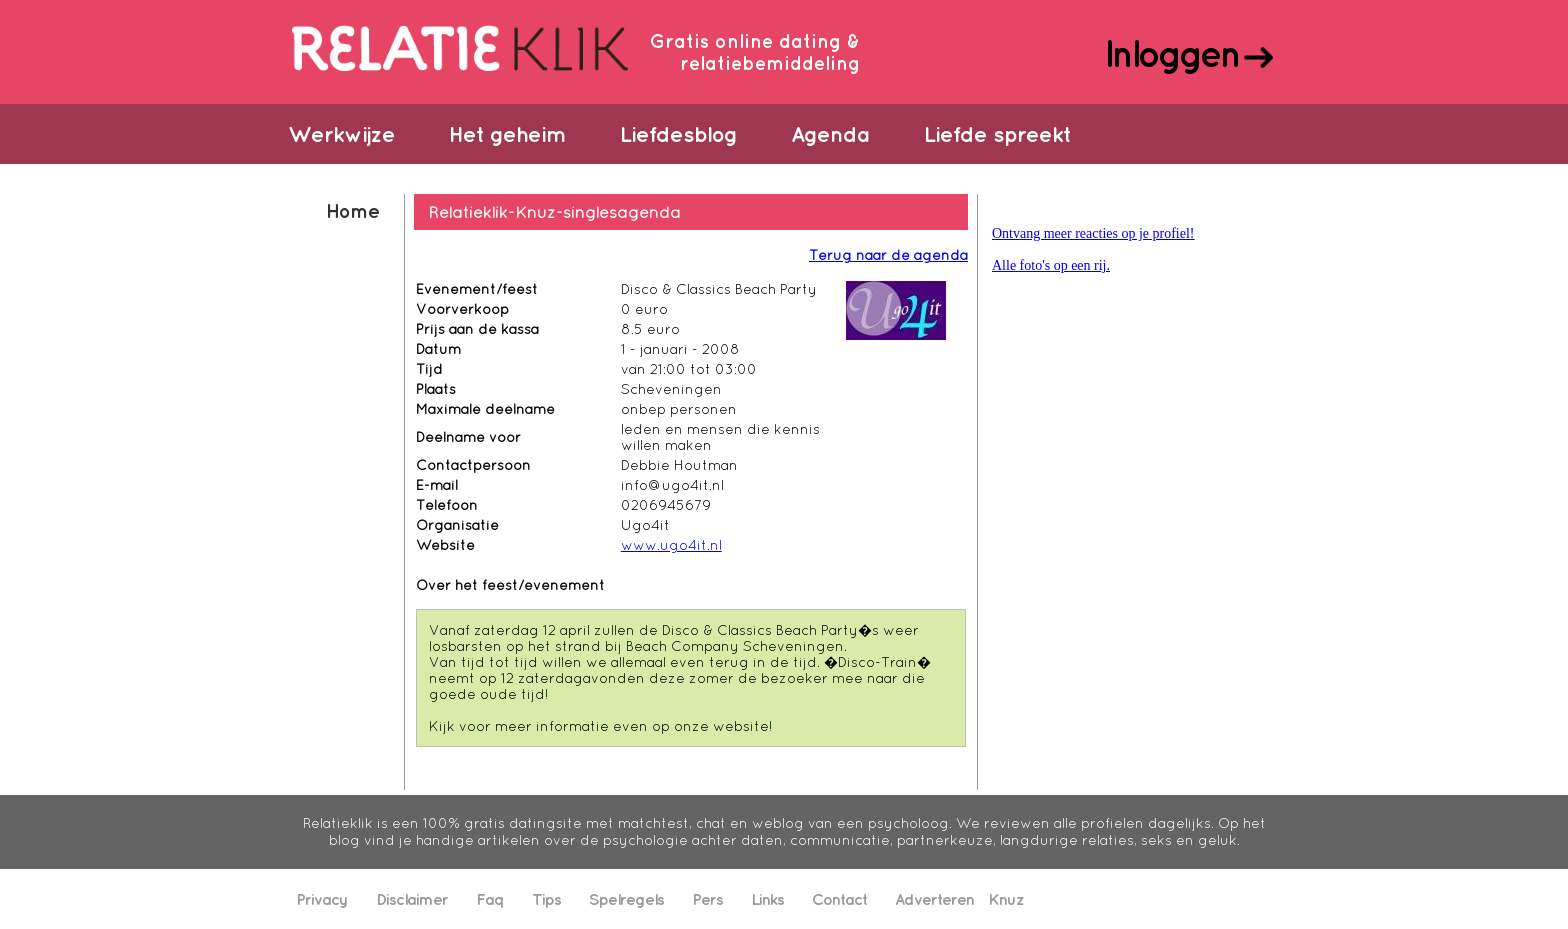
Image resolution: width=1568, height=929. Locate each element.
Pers (707, 899)
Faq (490, 899)
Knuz (1006, 899)
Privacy (322, 899)
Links (767, 899)
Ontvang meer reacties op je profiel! (1093, 233)
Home (352, 210)
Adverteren (934, 899)
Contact (839, 899)
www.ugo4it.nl (671, 545)
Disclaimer (412, 899)
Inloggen (1171, 53)
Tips (546, 899)
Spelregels (626, 899)
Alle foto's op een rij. (1051, 265)
